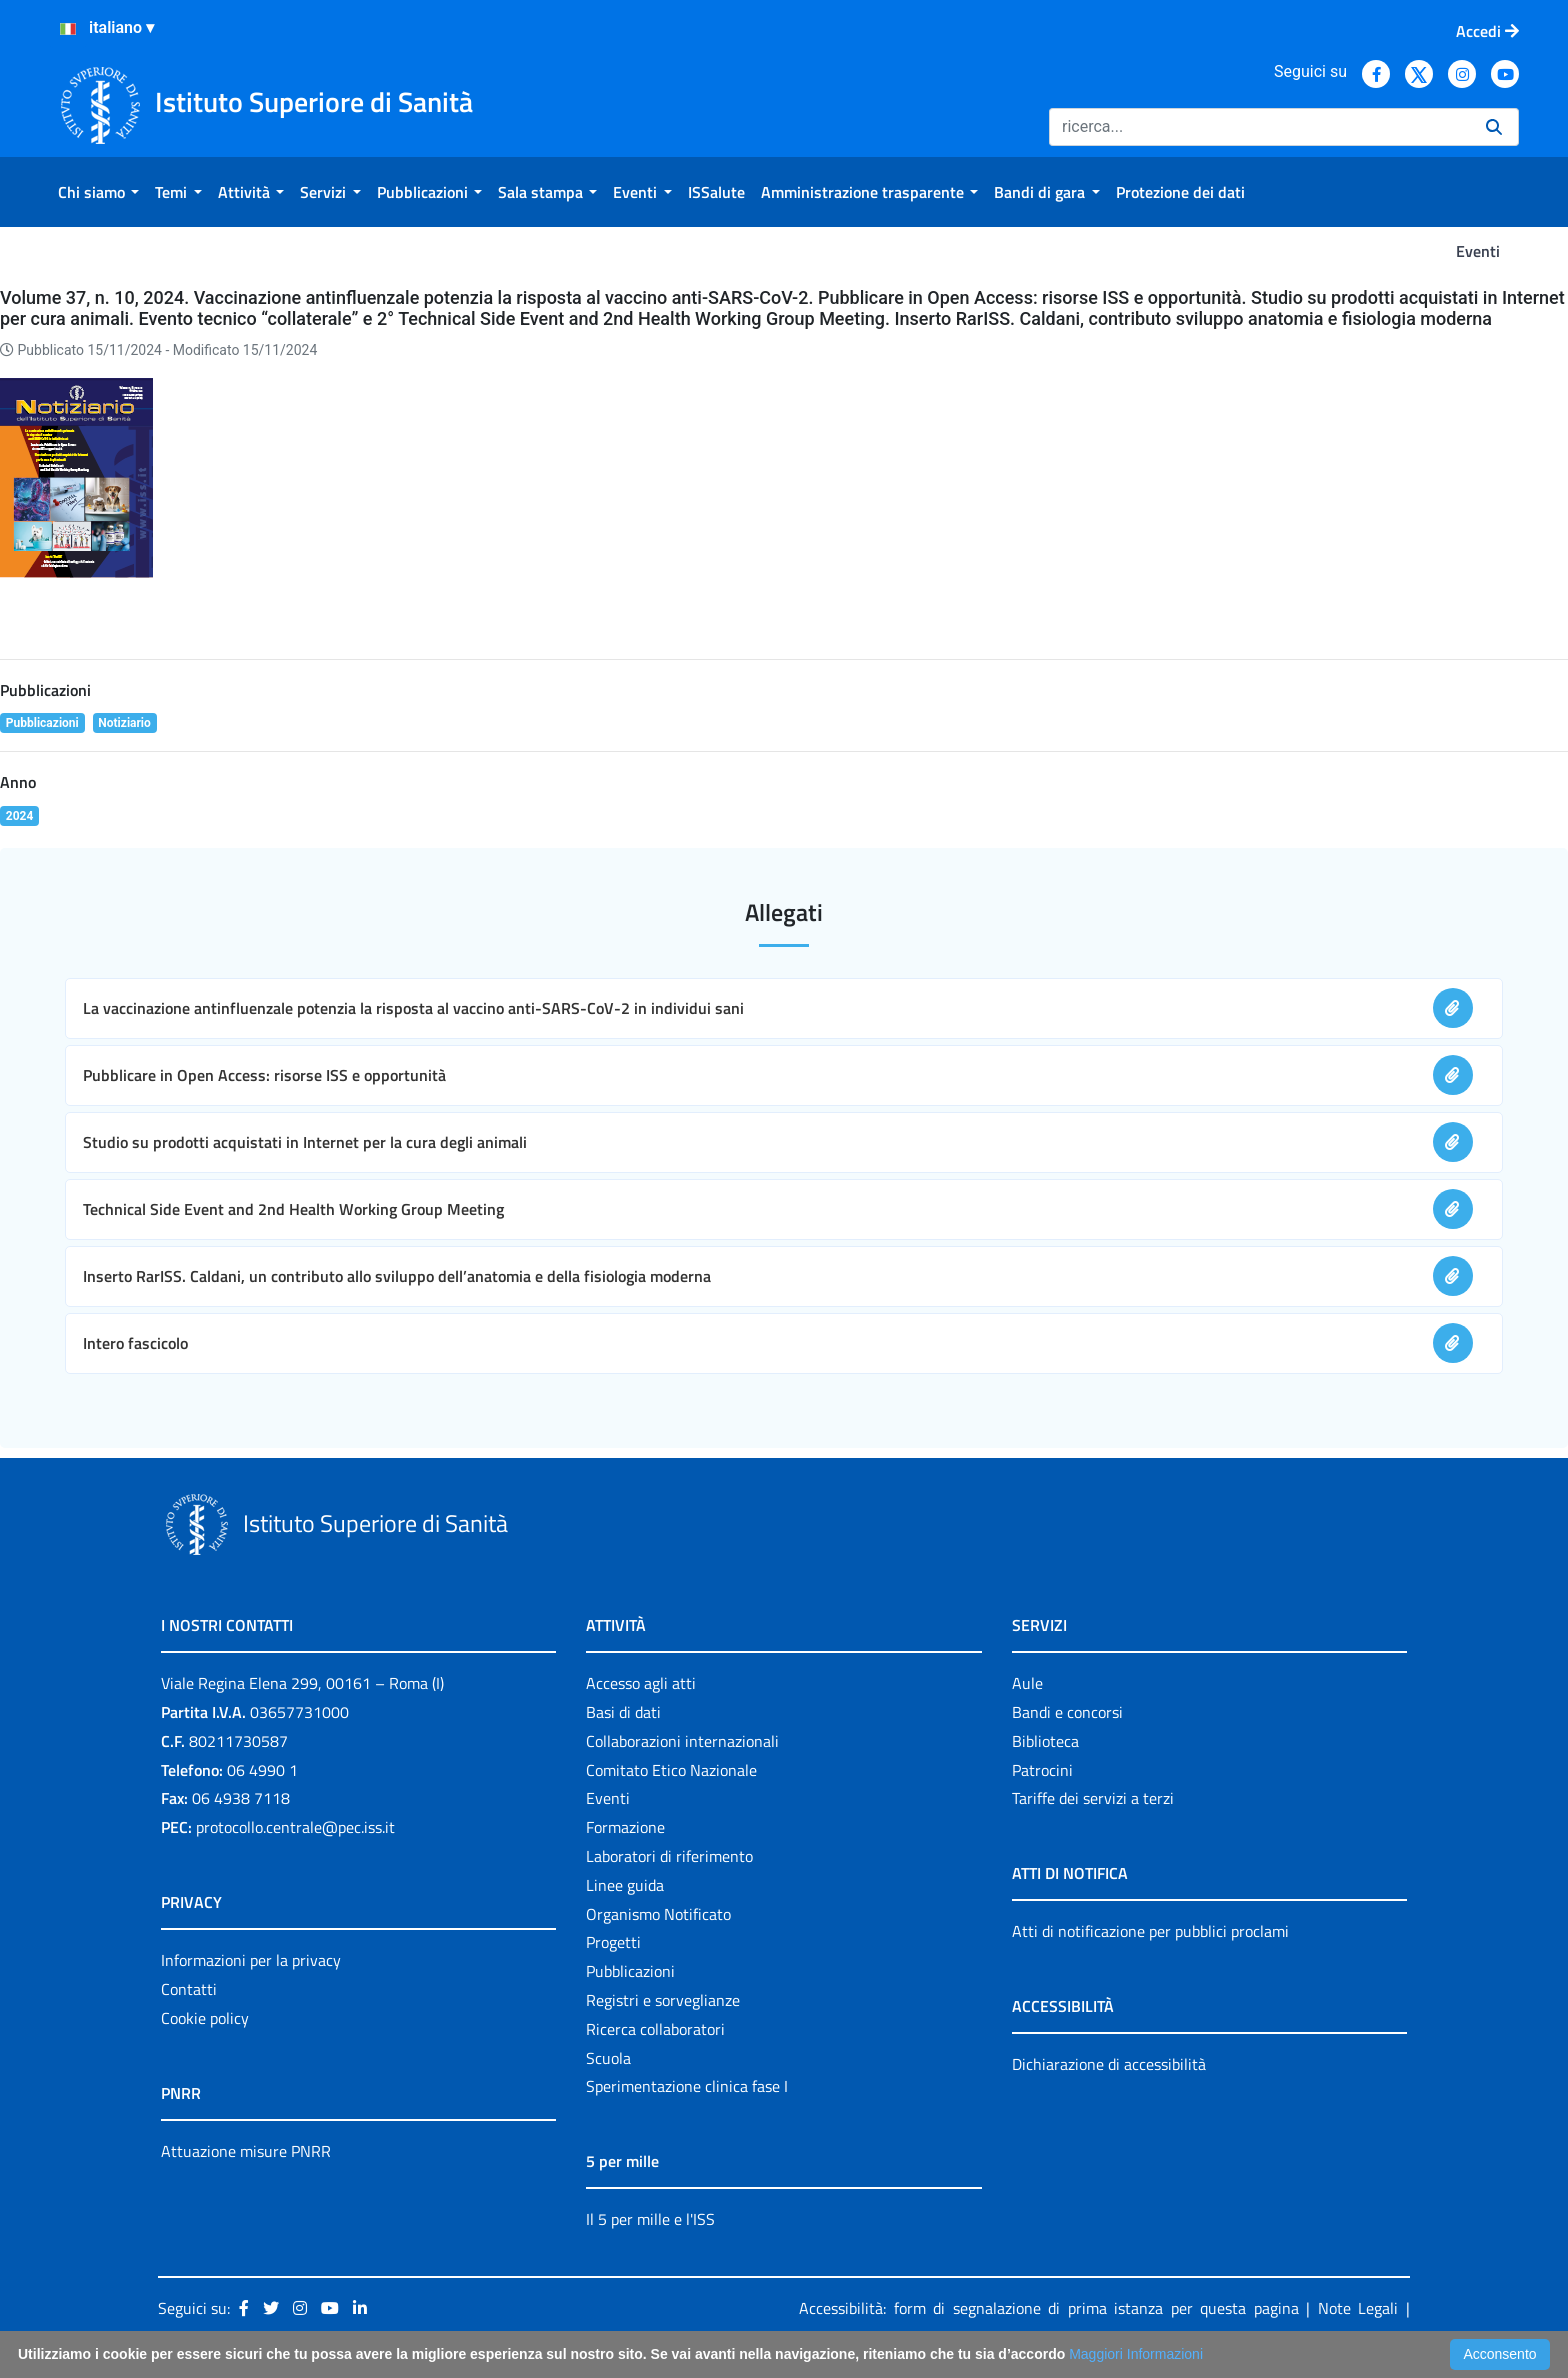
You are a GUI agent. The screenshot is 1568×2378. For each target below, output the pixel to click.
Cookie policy (205, 2018)
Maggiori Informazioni (1136, 2354)
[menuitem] (98, 192)
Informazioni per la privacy (251, 1960)
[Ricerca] (1259, 127)
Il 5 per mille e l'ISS (650, 2219)
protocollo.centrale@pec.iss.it (295, 1827)
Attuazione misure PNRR (246, 2151)
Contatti (189, 1989)
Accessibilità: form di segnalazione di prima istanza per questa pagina (1049, 2308)
